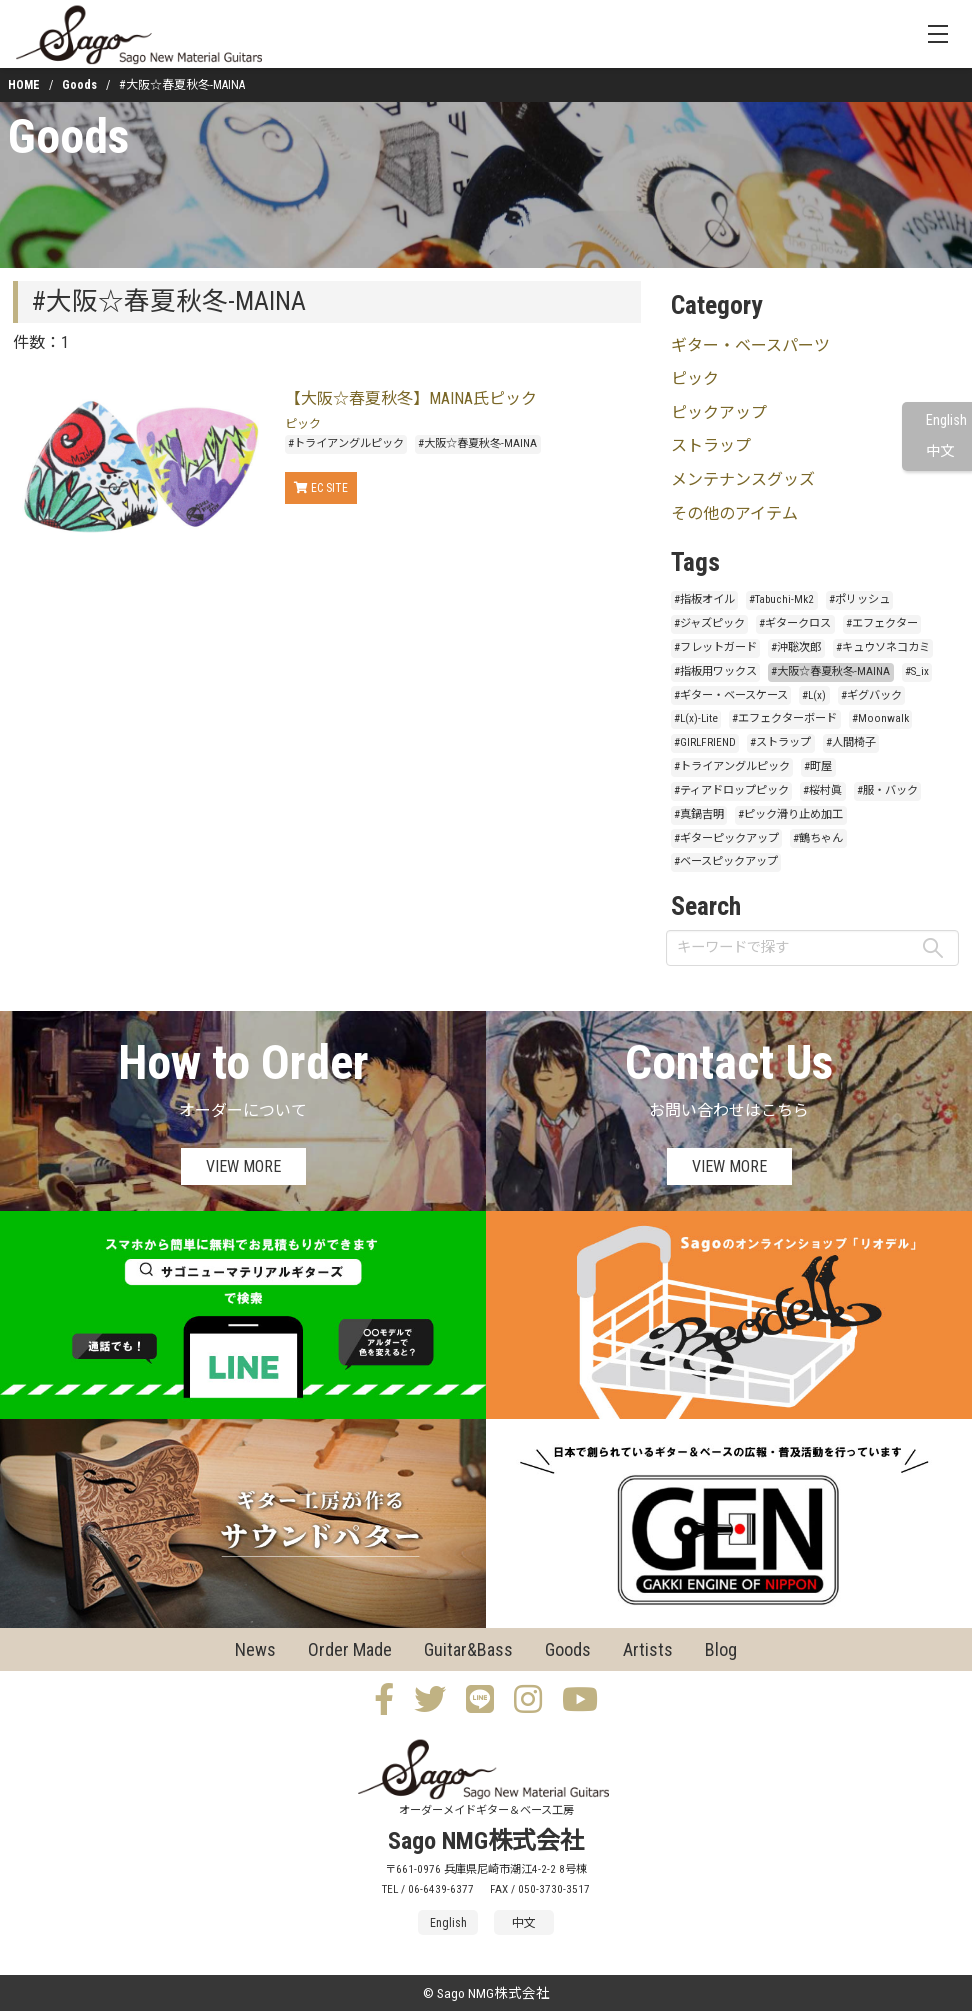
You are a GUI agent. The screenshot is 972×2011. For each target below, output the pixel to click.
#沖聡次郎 (796, 647)
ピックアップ (719, 412)
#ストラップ (780, 742)
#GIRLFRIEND (705, 742)
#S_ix (917, 671)
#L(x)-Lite (696, 718)
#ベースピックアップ (726, 861)
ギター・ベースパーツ (750, 345)
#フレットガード (715, 647)
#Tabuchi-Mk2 (781, 599)
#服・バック (887, 790)
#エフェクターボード (784, 718)
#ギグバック (871, 695)
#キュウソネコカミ (883, 647)
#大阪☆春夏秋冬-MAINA (477, 443)
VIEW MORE (243, 1166)
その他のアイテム (734, 513)
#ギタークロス (795, 623)
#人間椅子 (851, 742)
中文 (940, 451)
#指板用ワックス (715, 671)
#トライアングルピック (346, 443)
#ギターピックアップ (726, 838)
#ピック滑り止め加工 (790, 814)
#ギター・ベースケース (731, 695)
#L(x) (814, 695)
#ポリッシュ (859, 599)
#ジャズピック (709, 623)
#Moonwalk (880, 718)
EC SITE (321, 488)
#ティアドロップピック (731, 790)
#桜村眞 (822, 790)
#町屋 (818, 766)
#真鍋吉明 (699, 814)
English (946, 420)
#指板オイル (704, 599)
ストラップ (711, 445)
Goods (79, 85)
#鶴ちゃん (818, 838)
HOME (24, 85)
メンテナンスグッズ (743, 479)
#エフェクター (882, 623)
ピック (303, 424)
